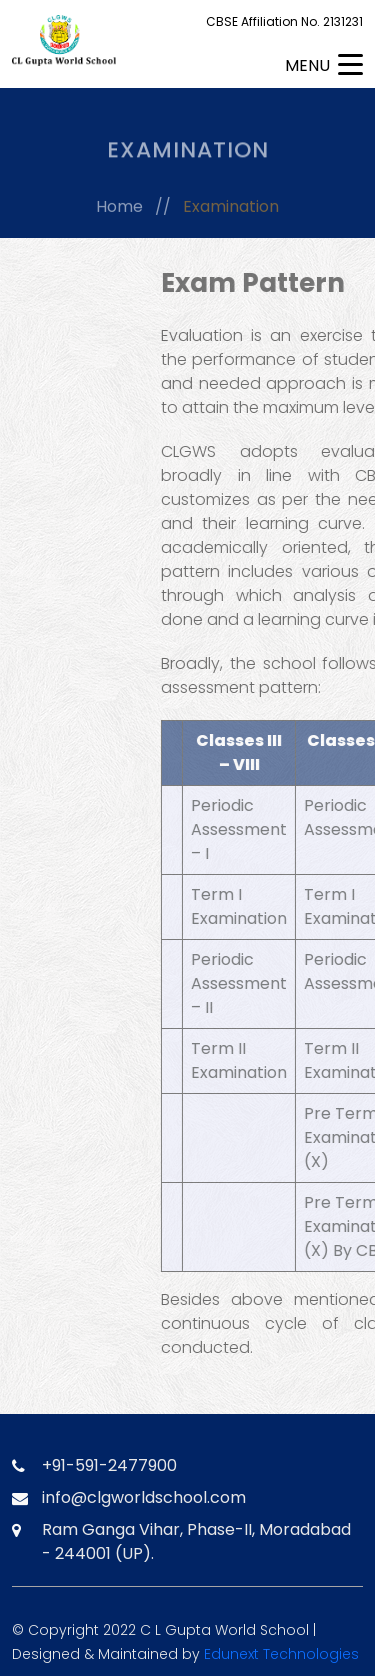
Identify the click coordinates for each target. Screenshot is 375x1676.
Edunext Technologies (281, 1654)
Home (119, 209)
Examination (231, 209)
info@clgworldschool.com (144, 1497)
